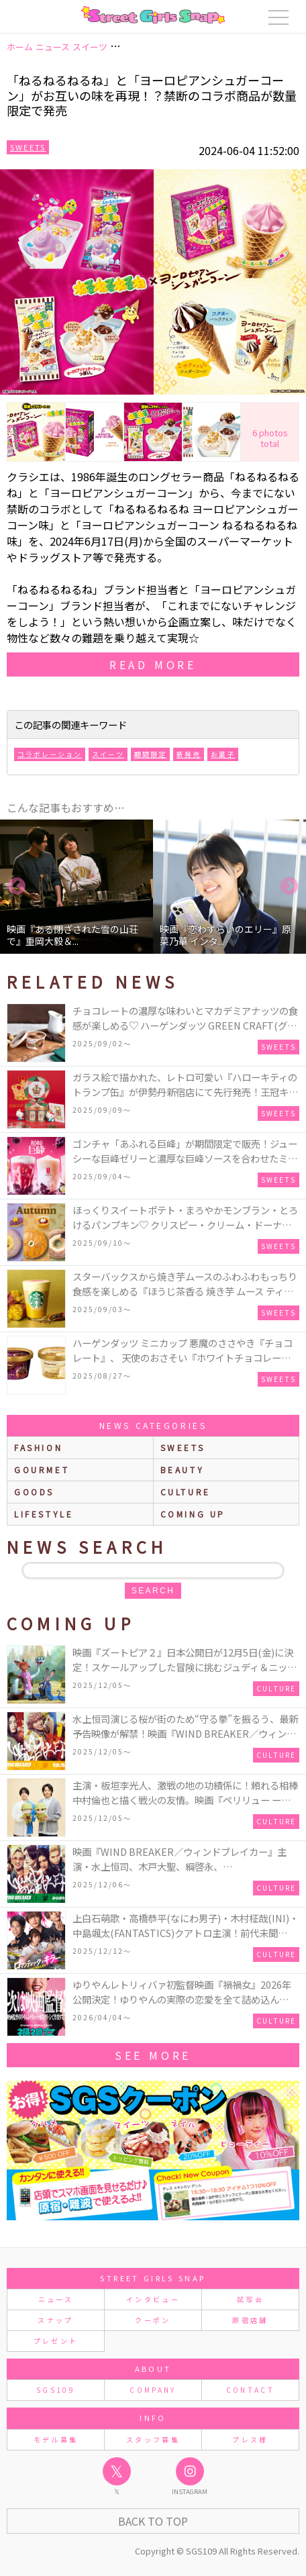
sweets (182, 1447)
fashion (38, 1447)
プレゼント (56, 2341)
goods (34, 1491)
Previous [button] (17, 887)
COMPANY (153, 2390)
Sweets (28, 147)
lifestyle (43, 1514)
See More (153, 2055)
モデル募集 (56, 2439)
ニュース (55, 2299)
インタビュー (153, 2299)
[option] (76, 887)
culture (185, 1491)
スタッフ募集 (153, 2439)
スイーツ (108, 754)
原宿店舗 (250, 2320)
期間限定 (150, 754)
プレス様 (250, 2439)
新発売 (188, 754)
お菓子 (223, 754)
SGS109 (55, 2390)
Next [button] (289, 887)
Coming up (192, 1514)
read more (153, 664)
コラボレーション (49, 754)
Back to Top (153, 2521)
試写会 (250, 2299)
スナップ (55, 2320)
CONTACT (250, 2390)
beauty (182, 1469)
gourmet (41, 1469)
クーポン (152, 2320)
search (153, 1590)
